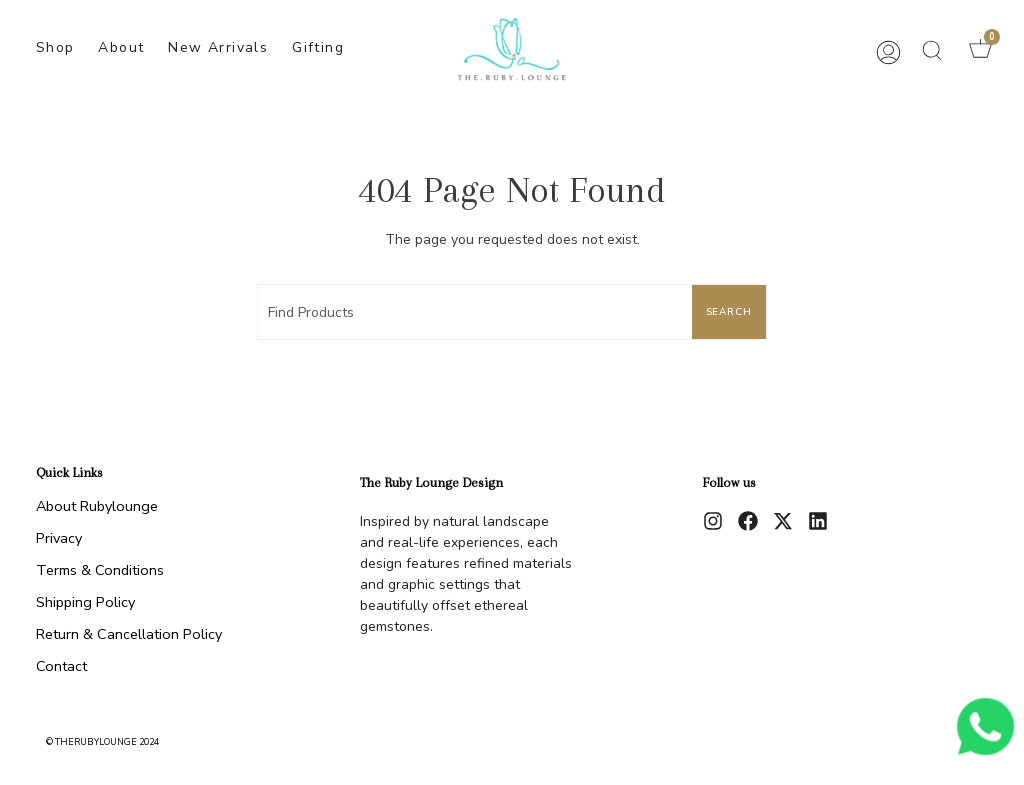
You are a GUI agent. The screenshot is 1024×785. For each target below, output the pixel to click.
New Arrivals (218, 47)
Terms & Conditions (100, 570)
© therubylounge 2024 (102, 742)
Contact (61, 666)
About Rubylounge (97, 506)
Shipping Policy (85, 602)
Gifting (318, 47)
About (121, 47)
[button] (932, 50)
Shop (55, 47)
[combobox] (471, 312)
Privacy (59, 538)
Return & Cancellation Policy (129, 634)
